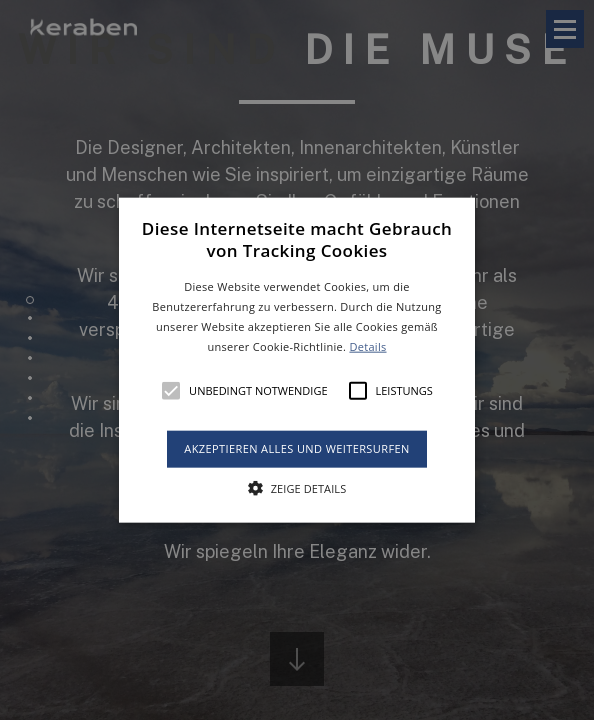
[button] (297, 360)
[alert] (297, 360)
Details (367, 345)
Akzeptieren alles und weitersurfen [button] (296, 448)
